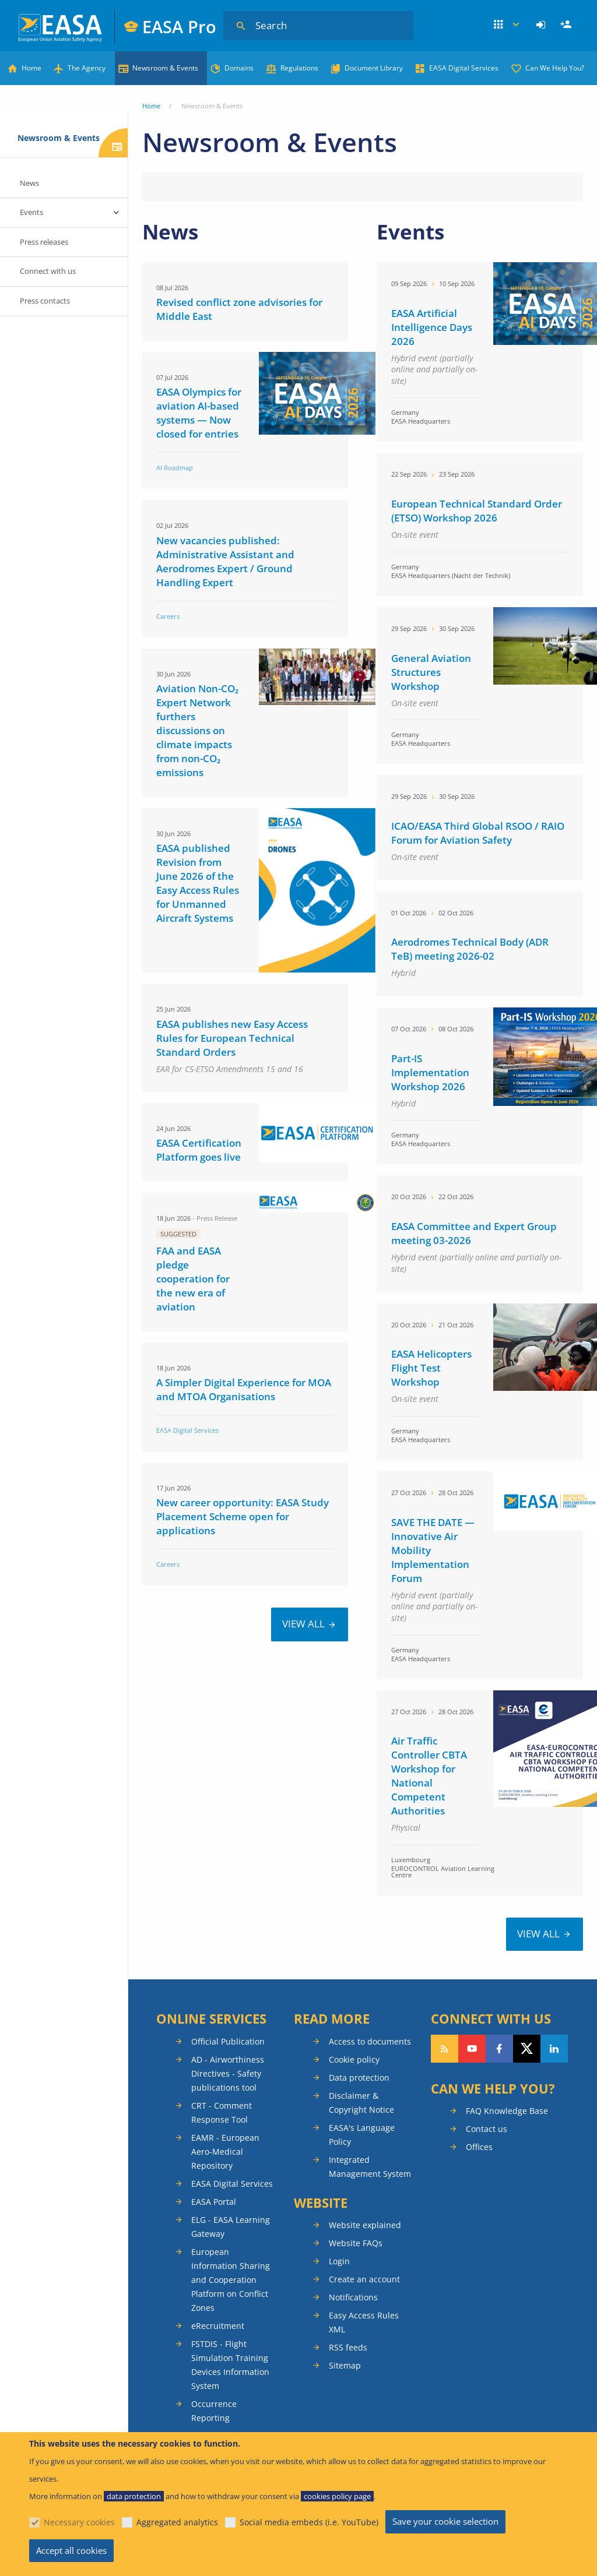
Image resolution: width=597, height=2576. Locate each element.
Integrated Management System (370, 2166)
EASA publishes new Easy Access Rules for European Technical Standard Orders (232, 1038)
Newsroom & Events (165, 68)
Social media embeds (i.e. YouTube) (309, 2522)
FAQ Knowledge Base (507, 2110)
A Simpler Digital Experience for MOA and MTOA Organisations (243, 1389)
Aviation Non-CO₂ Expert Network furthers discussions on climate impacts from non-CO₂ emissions (197, 730)
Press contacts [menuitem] (45, 300)
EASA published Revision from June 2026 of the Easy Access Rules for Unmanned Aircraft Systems (197, 883)
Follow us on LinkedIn (554, 2049)
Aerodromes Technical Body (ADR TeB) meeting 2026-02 (470, 949)
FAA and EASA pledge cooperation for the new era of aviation (193, 1278)
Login (542, 25)
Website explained (365, 2224)
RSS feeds (348, 2347)
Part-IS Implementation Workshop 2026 (430, 1072)
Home (31, 68)
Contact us (486, 2128)
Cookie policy (354, 2059)
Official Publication (228, 2041)
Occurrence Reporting (214, 2410)
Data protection (359, 2077)
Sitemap (345, 2365)
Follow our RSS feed (444, 2049)
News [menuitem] (29, 183)
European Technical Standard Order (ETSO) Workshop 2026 (476, 510)
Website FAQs (355, 2243)
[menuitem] (542, 25)
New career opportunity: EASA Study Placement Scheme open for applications (242, 1516)
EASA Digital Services (463, 68)
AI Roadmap (174, 467)
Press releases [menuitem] (44, 242)
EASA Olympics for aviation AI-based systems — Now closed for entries (198, 413)
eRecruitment (217, 2325)
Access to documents (370, 2041)
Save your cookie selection (445, 2521)
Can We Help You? (554, 68)
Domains (239, 68)
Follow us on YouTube (472, 2049)
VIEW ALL (303, 1623)
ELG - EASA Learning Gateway (230, 2226)
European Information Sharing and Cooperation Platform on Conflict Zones (230, 2279)
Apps (507, 25)
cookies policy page (337, 2496)
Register (567, 25)
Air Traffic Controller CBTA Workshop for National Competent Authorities (429, 1775)
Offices (479, 2146)
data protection (134, 2496)
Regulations (299, 68)
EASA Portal (213, 2201)
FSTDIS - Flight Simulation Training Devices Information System (230, 2364)
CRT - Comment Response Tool (221, 2112)
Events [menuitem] (31, 212)
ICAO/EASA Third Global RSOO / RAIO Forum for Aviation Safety (477, 833)
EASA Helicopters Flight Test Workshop (431, 1368)
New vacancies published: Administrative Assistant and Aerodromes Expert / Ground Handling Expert (225, 561)
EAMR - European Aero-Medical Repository (225, 2151)
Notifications (353, 2297)
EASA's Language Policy (362, 2134)
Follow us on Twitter (526, 2049)
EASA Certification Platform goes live (198, 1150)
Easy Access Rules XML (364, 2322)
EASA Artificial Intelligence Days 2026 (431, 327)
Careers (168, 616)
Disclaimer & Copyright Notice (361, 2102)
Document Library (374, 68)
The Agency (87, 68)
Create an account (364, 2279)
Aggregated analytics (177, 2522)
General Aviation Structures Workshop (431, 672)
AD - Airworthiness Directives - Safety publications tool (227, 2073)
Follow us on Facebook (499, 2049)
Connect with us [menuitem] (48, 271)
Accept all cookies (71, 2550)
